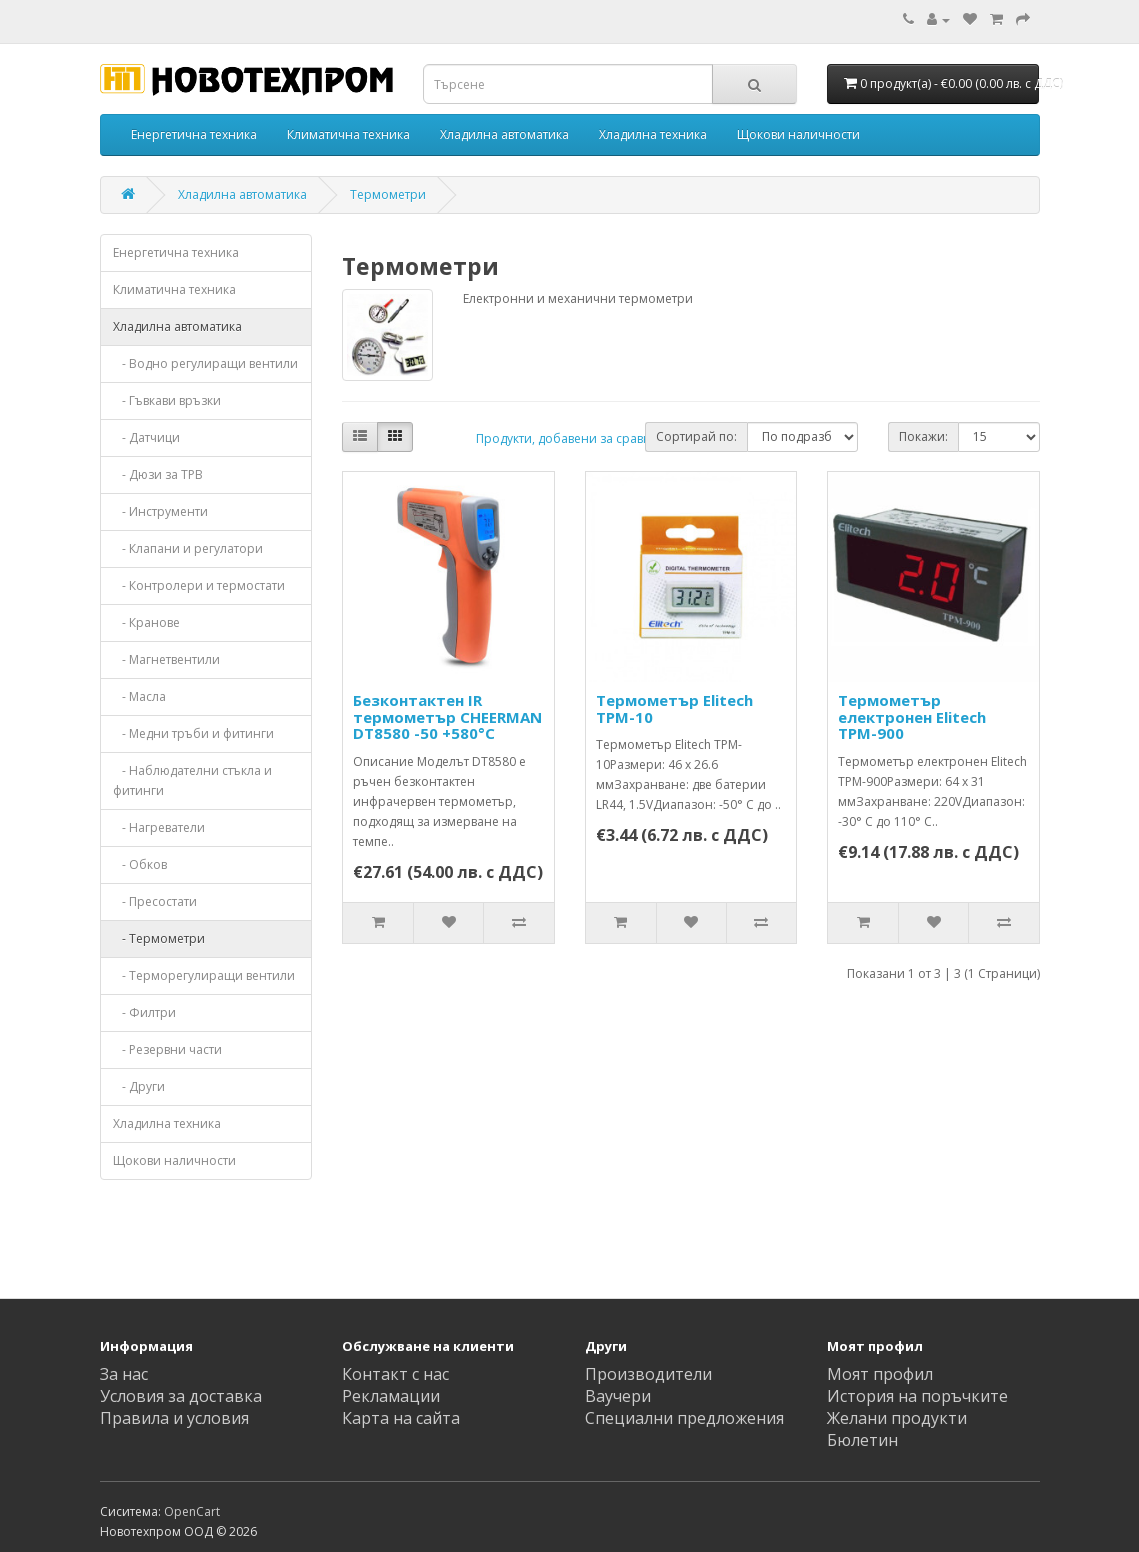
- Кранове (146, 622)
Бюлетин (862, 1440)
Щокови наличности (798, 134)
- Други (139, 1086)
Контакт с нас (395, 1374)
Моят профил (880, 1374)
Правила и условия (174, 1418)
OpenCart (192, 1511)
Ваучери (618, 1396)
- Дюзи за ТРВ (158, 474)
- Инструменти (160, 511)
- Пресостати (155, 901)
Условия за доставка (181, 1396)
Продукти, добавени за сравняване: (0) (591, 438)
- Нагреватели (159, 827)
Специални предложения (684, 1418)
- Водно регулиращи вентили (205, 363)
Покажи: (923, 436)
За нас (124, 1374)
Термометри (388, 194)
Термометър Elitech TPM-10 (674, 708)
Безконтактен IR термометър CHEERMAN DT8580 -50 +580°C (447, 716)
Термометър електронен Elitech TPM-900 (912, 716)
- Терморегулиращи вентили (204, 975)
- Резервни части (167, 1049)
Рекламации (391, 1396)
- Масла (139, 696)
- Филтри (144, 1012)
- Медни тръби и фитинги (193, 733)
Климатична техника (348, 134)
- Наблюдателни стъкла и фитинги (192, 780)
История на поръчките (917, 1396)
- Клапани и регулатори (188, 548)
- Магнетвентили (166, 659)
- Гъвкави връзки (167, 400)
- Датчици (146, 437)
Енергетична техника (194, 134)
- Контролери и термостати (199, 585)
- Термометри (159, 938)
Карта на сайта (401, 1418)
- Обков (140, 864)
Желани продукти (897, 1418)
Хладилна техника (653, 134)
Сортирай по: (696, 436)
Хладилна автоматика (504, 134)
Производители (648, 1374)
